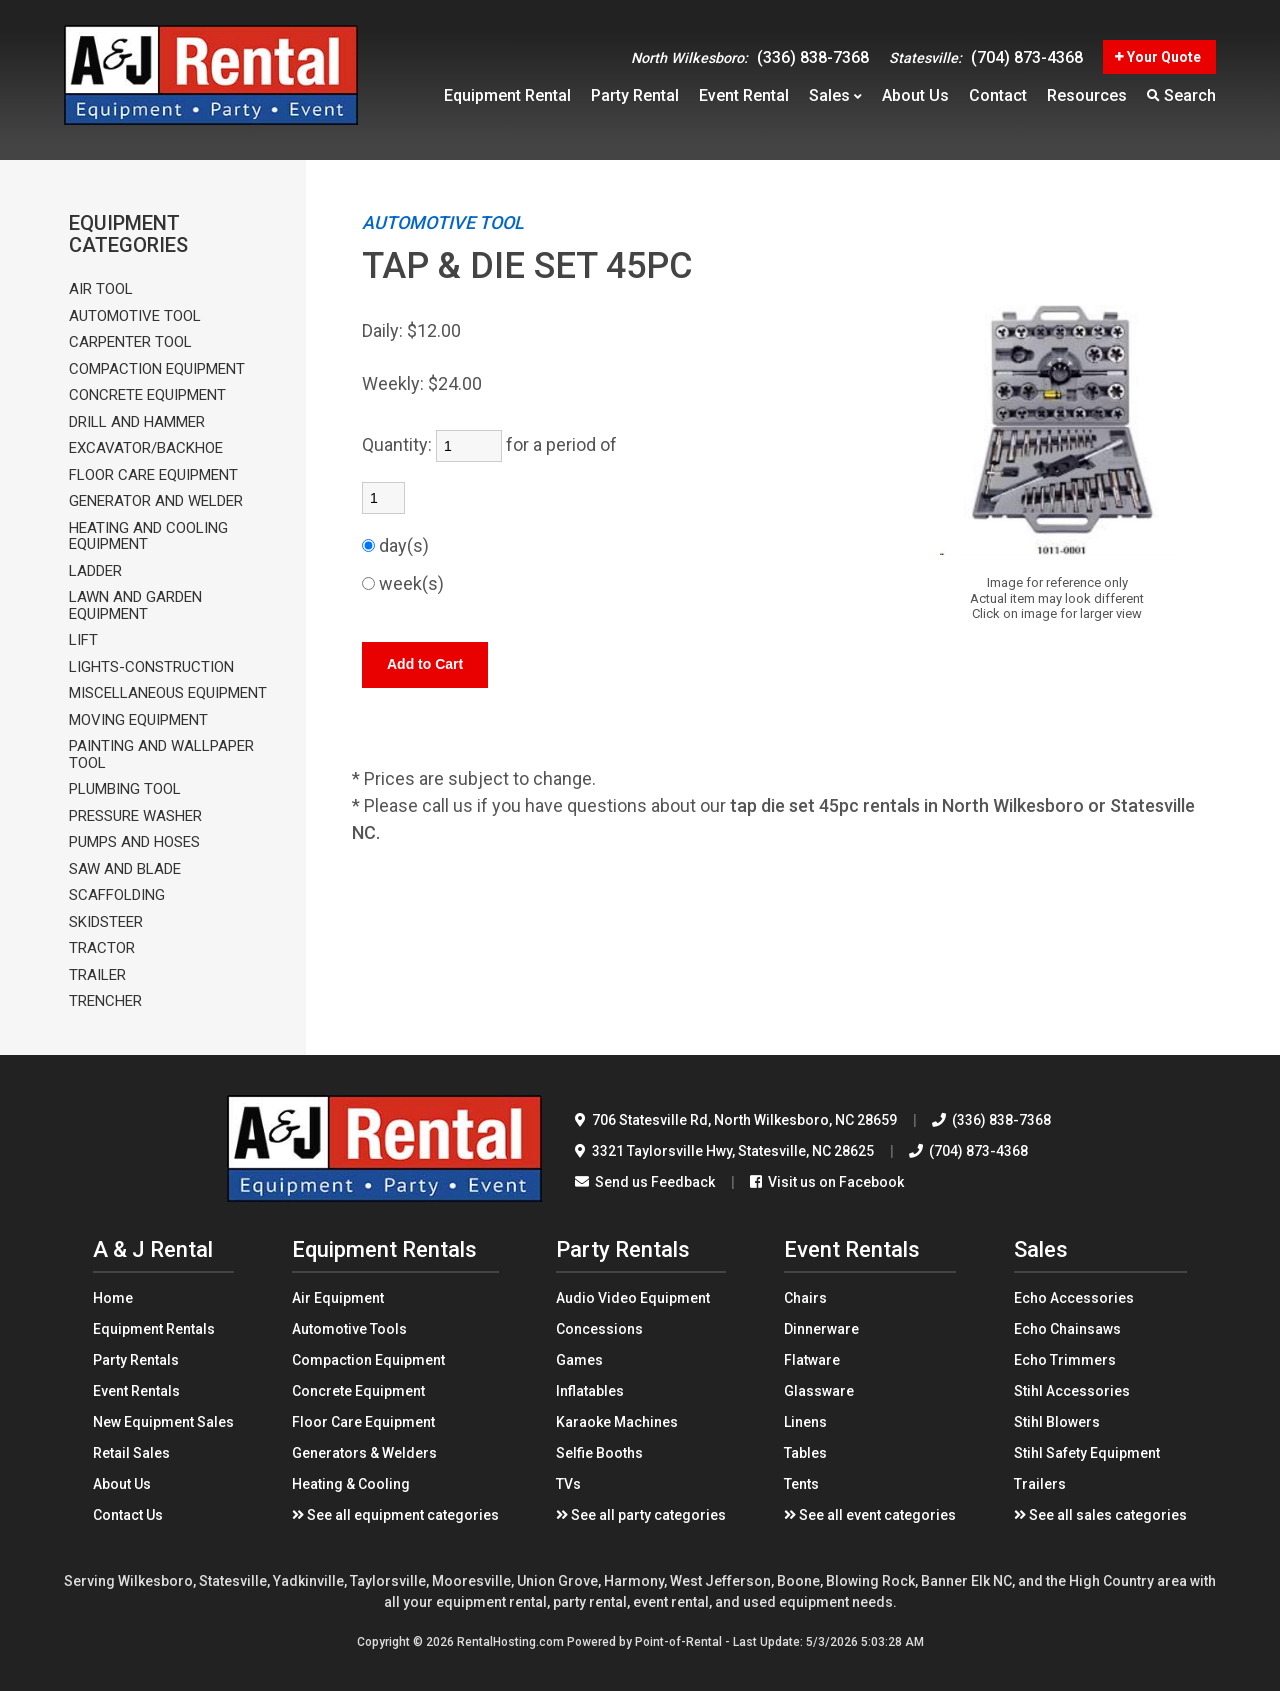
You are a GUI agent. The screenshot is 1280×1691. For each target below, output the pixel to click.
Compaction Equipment (368, 1360)
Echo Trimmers (1065, 1360)
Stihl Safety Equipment (1087, 1453)
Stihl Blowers (1057, 1422)
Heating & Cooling (351, 1484)
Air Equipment (338, 1298)
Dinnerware (821, 1329)
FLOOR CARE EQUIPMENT (153, 475)
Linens (805, 1422)
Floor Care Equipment (363, 1422)
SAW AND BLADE (125, 869)
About (915, 95)
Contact (998, 95)
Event (744, 95)
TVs (568, 1484)
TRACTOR (102, 948)
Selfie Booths (599, 1453)
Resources (1087, 95)
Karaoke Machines (617, 1422)
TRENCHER (105, 1001)
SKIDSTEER (106, 922)
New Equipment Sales (163, 1422)
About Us (122, 1484)
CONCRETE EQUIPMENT (147, 395)
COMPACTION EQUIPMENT (157, 369)
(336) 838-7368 (750, 57)
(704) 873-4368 (986, 57)
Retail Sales (131, 1453)
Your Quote (1158, 57)
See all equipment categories (395, 1515)
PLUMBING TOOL (125, 789)
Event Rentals (136, 1391)
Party (635, 95)
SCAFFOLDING (117, 895)
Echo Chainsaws (1067, 1329)
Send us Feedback (645, 1182)
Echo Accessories (1074, 1298)
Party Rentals (136, 1360)
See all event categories (870, 1515)
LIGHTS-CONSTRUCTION (151, 667)
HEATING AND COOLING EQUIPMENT (148, 536)
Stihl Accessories (1072, 1391)
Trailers (1040, 1484)
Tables (805, 1453)
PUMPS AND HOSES (134, 842)
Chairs (805, 1298)
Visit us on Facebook (827, 1182)
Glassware (819, 1391)
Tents (801, 1484)
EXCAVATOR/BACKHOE (146, 448)
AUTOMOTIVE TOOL (135, 316)
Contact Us (128, 1515)
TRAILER (97, 975)
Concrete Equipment (358, 1391)
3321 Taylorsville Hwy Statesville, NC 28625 (724, 1151)
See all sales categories (1100, 1515)
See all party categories (641, 1515)
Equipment (507, 95)
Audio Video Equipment (633, 1298)
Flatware (812, 1360)
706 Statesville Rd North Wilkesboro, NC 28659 (736, 1120)
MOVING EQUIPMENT (138, 720)
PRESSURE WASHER (135, 816)
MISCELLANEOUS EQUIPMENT (168, 693)
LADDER (95, 571)
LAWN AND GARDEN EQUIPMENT (135, 605)
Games (579, 1360)
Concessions (599, 1329)
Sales (835, 95)
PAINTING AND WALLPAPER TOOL (161, 754)
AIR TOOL (101, 289)
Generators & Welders (364, 1453)
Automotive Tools (349, 1329)
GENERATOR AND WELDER (156, 501)
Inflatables (590, 1391)
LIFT (83, 640)
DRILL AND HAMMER (137, 422)
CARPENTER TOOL (130, 342)
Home (113, 1298)
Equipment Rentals (154, 1329)
